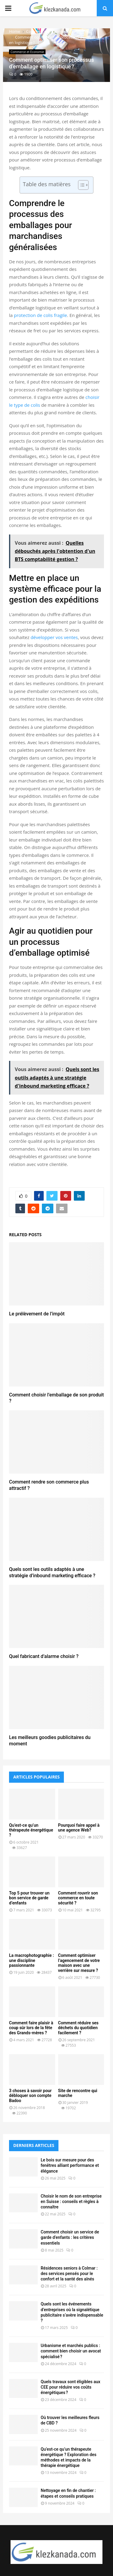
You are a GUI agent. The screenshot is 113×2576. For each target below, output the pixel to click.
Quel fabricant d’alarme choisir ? (43, 1656)
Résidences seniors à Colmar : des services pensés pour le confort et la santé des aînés (69, 2273)
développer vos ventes (54, 637)
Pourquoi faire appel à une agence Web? (79, 1828)
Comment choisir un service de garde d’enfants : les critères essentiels (70, 2237)
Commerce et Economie (27, 52)
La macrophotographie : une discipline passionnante (31, 1960)
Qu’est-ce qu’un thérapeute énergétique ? (31, 1830)
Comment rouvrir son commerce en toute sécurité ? (78, 1898)
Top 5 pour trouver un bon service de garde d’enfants (29, 1898)
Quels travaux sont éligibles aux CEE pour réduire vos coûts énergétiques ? (70, 2387)
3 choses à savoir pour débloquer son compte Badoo (30, 2095)
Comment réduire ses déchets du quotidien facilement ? (78, 2027)
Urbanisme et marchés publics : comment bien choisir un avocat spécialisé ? (71, 2351)
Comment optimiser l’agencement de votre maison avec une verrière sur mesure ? (79, 1963)
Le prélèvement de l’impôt (36, 1314)
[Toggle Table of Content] (80, 185)
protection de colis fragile (40, 315)
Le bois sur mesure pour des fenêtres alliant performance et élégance (70, 2165)
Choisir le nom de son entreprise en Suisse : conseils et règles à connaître (71, 2201)
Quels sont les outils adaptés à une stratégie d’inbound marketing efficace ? (52, 1572)
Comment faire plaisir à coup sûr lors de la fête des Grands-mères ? (31, 2027)
